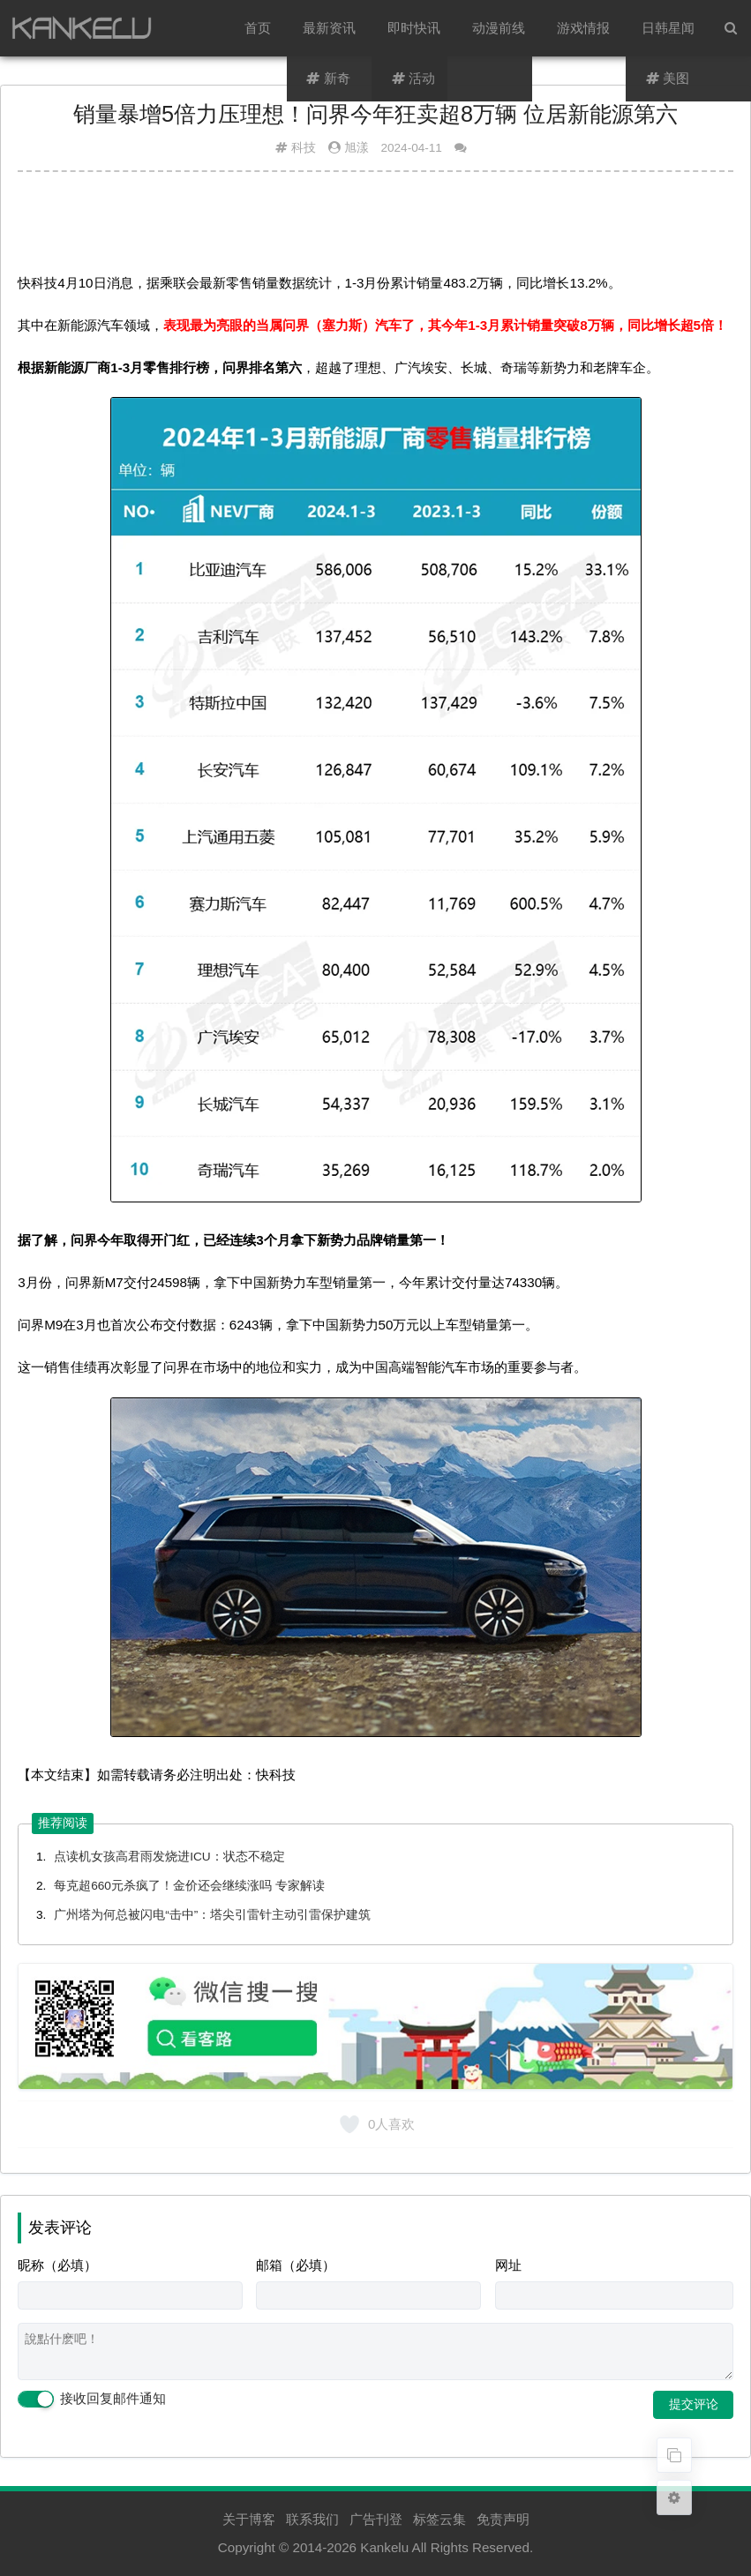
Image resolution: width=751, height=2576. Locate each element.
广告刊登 (375, 2519)
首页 (257, 27)
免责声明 (503, 2519)
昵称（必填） (57, 2265)
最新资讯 (329, 27)
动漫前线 (498, 27)
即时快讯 (413, 27)
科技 (303, 147)
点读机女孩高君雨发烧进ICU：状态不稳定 (169, 1856)
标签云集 (439, 2519)
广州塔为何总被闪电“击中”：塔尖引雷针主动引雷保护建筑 (212, 1914)
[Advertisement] (375, 228)
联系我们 (312, 2519)
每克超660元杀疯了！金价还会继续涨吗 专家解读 (189, 1885)
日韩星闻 (668, 27)
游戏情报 (583, 27)
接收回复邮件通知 (92, 2399)
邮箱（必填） (295, 2265)
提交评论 (693, 2404)
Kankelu (384, 2547)
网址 (508, 2265)
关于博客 (248, 2519)
